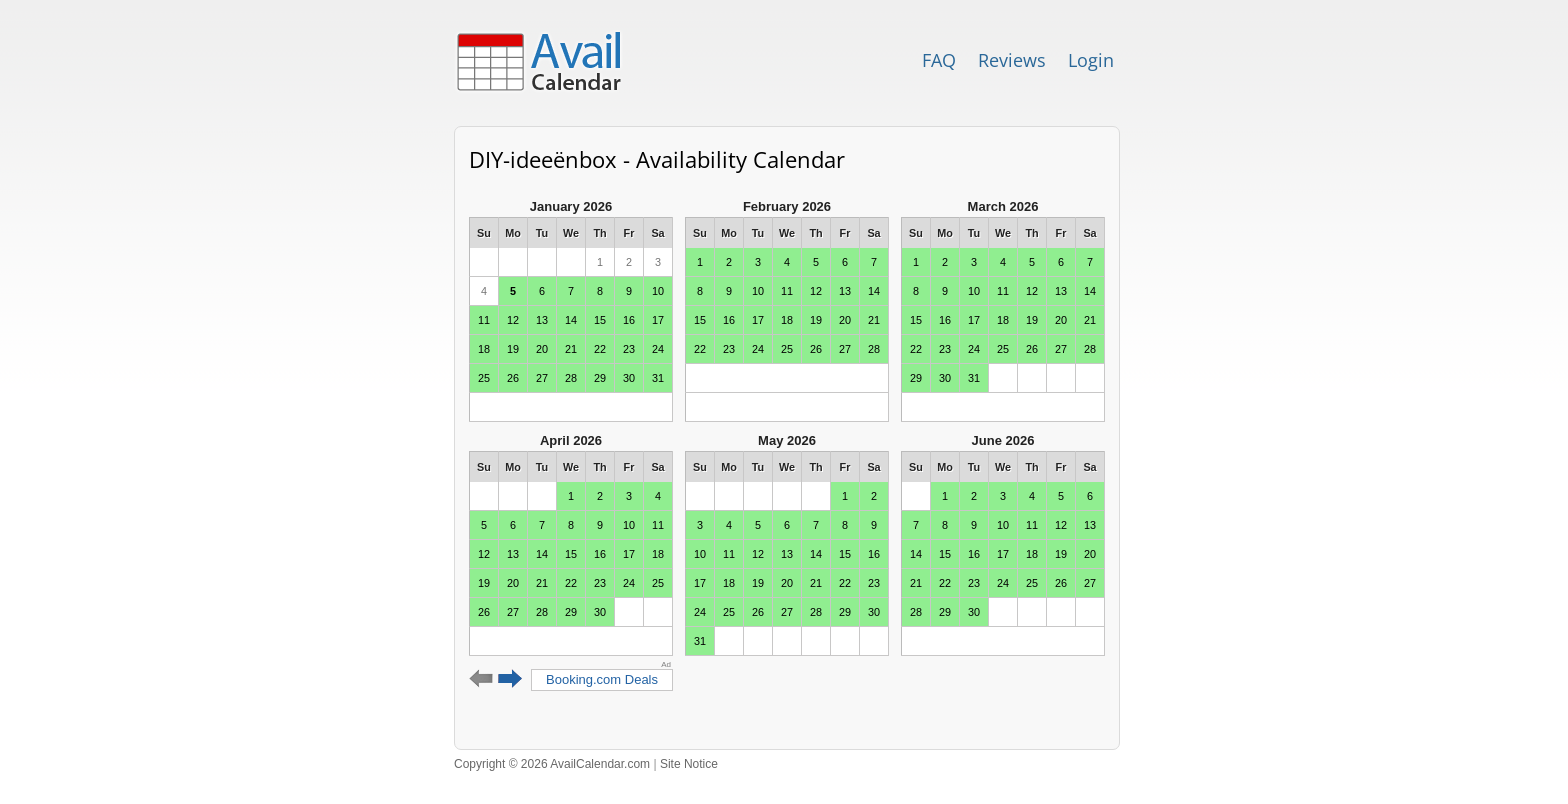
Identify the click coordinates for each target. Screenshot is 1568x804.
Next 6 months (510, 679)
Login (1091, 60)
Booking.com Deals (602, 679)
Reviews (1012, 60)
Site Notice (689, 764)
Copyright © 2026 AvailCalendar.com (552, 764)
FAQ (939, 60)
